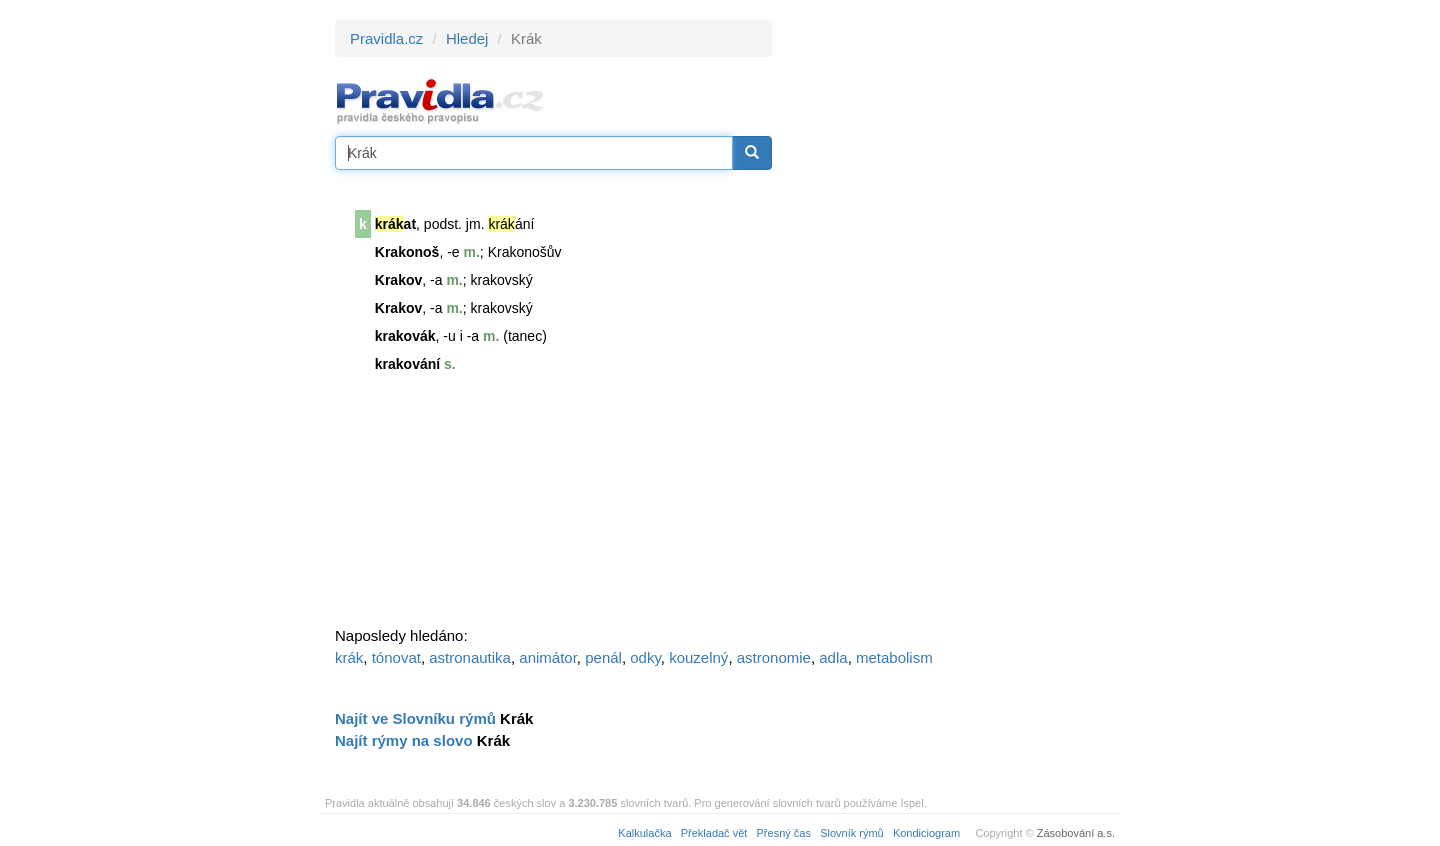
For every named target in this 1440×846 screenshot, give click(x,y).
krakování (407, 364)
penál (603, 657)
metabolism (894, 657)
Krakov (398, 280)
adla (833, 657)
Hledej (467, 38)
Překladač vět (714, 833)
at (395, 224)
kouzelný (698, 657)
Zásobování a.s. (1076, 833)
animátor (548, 657)
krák (349, 657)
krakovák (405, 336)
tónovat (396, 657)
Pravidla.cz (386, 38)
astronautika (470, 657)
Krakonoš (407, 252)
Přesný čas (784, 833)
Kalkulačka (644, 833)
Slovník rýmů (852, 833)
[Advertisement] (952, 320)
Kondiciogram (926, 833)
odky (645, 657)
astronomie (774, 657)
